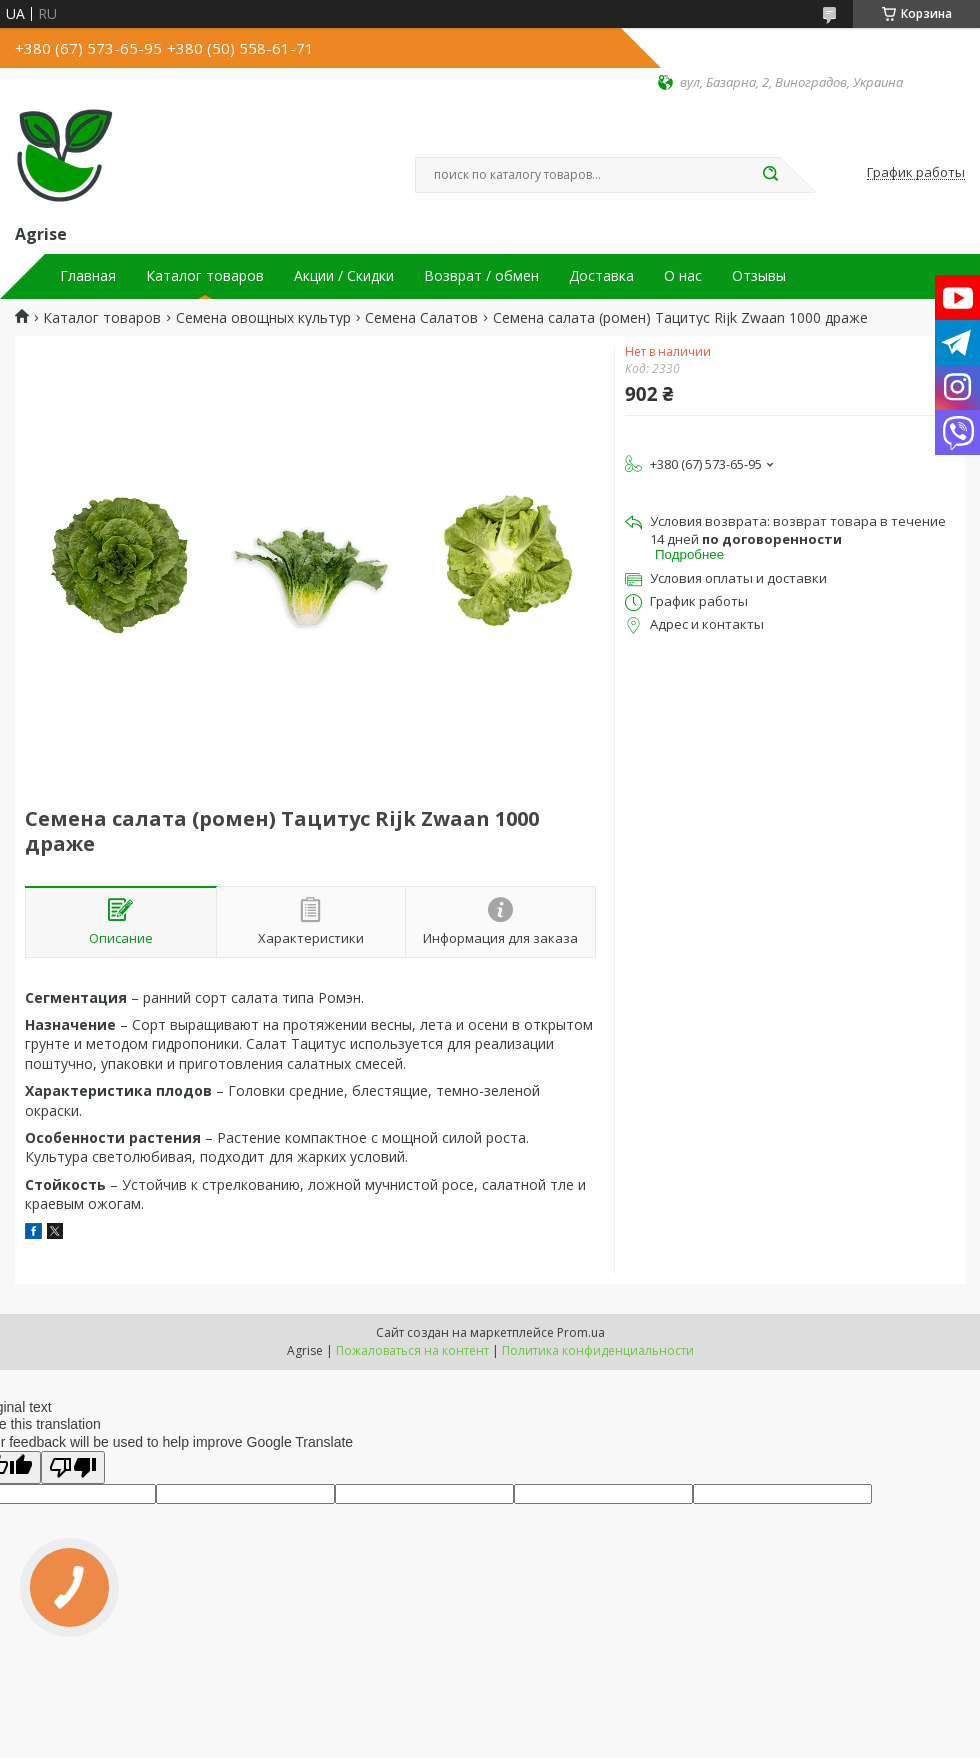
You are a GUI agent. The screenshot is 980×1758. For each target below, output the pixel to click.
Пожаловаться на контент (412, 1350)
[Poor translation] (73, 1467)
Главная (88, 276)
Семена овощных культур (263, 318)
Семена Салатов (421, 318)
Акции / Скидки (344, 276)
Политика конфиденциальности (598, 1350)
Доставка (601, 276)
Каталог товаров (205, 276)
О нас (683, 276)
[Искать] (770, 175)
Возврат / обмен (481, 276)
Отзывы (759, 276)
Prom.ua (581, 1332)
